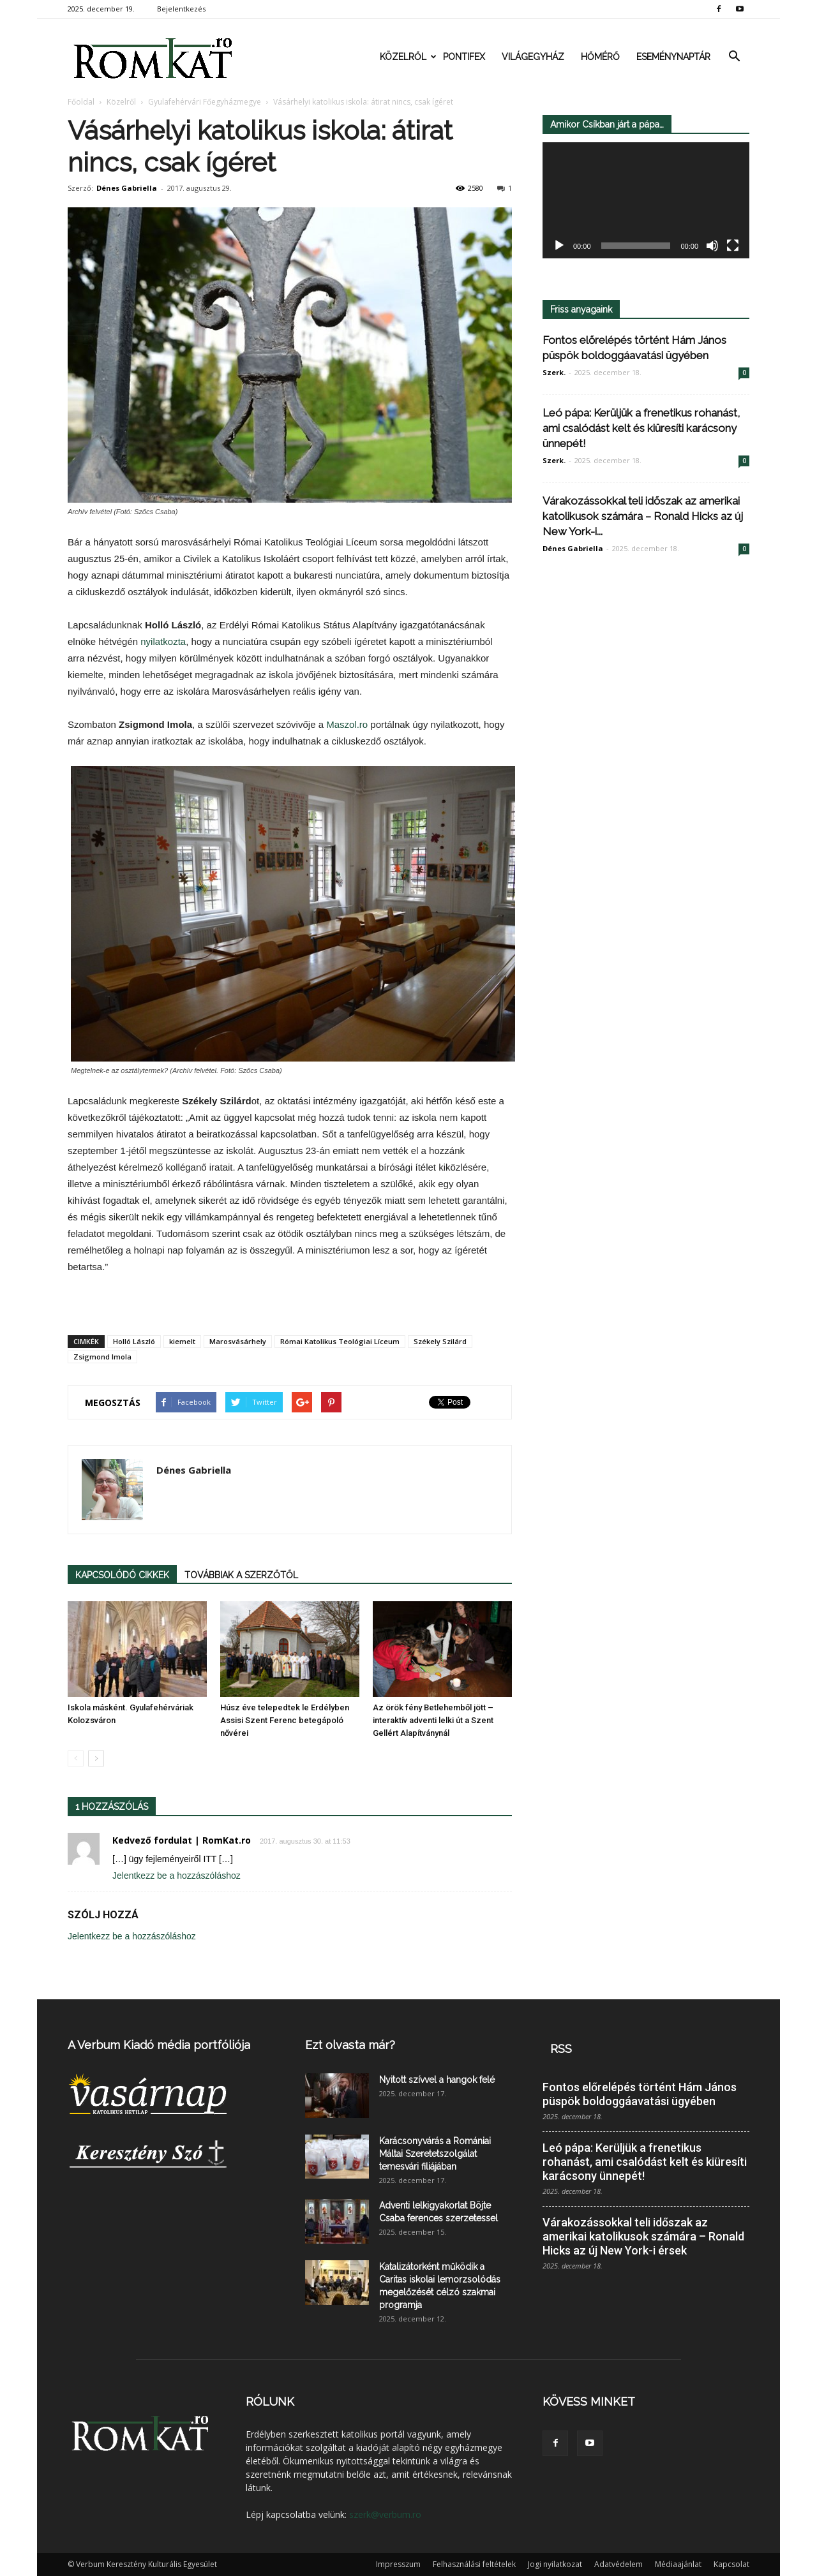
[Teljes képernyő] (732, 246)
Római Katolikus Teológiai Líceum (340, 1341)
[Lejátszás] (559, 246)
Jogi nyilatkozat (555, 2564)
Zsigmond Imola (102, 1356)
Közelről (407, 57)
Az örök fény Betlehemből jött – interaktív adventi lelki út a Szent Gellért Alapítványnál (433, 1720)
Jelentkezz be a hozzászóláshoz (176, 1875)
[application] (646, 200)
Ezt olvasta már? (350, 2045)
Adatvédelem (618, 2564)
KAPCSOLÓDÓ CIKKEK (122, 1575)
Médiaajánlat (678, 2564)
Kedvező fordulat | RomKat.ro (181, 1840)
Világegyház (533, 57)
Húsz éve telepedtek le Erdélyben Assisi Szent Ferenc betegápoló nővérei (284, 1720)
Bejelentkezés (181, 8)
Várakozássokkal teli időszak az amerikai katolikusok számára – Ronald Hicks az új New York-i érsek (643, 2236)
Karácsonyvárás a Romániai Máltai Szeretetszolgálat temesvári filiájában (435, 2154)
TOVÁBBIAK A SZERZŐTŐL (241, 1575)
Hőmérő (600, 57)
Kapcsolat (731, 2564)
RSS (561, 2048)
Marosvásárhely (237, 1341)
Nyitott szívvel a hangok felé (437, 2080)
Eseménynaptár (673, 57)
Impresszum (398, 2564)
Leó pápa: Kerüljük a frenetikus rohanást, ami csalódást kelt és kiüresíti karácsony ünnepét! (641, 428)
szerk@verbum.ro (385, 2514)
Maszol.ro (347, 724)
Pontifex (464, 57)
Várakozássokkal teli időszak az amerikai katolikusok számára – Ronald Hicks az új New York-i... (643, 516)
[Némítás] (712, 246)
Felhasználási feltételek (474, 2564)
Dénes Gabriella (126, 188)
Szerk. (554, 372)
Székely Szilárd (440, 1341)
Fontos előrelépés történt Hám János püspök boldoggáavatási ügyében (640, 2094)
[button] (734, 56)
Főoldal (81, 101)
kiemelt (182, 1341)
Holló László (134, 1341)
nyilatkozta (163, 641)
